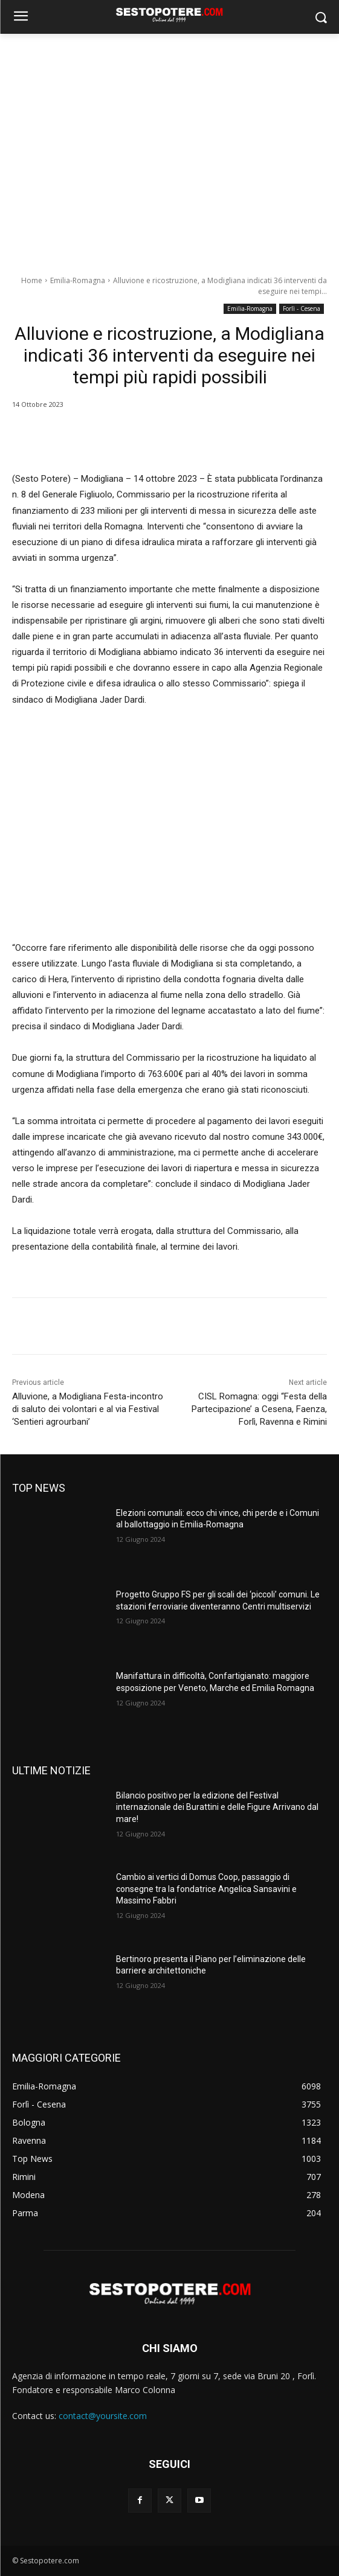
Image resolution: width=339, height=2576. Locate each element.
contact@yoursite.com (103, 2415)
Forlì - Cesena (301, 309)
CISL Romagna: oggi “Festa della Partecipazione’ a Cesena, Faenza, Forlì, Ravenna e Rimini (259, 1409)
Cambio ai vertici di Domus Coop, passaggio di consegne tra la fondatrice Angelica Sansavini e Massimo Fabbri (206, 1888)
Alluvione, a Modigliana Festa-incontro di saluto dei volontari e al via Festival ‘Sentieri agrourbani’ (87, 1409)
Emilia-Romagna (77, 280)
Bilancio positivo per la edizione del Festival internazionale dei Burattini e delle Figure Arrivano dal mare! (217, 1807)
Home (31, 280)
